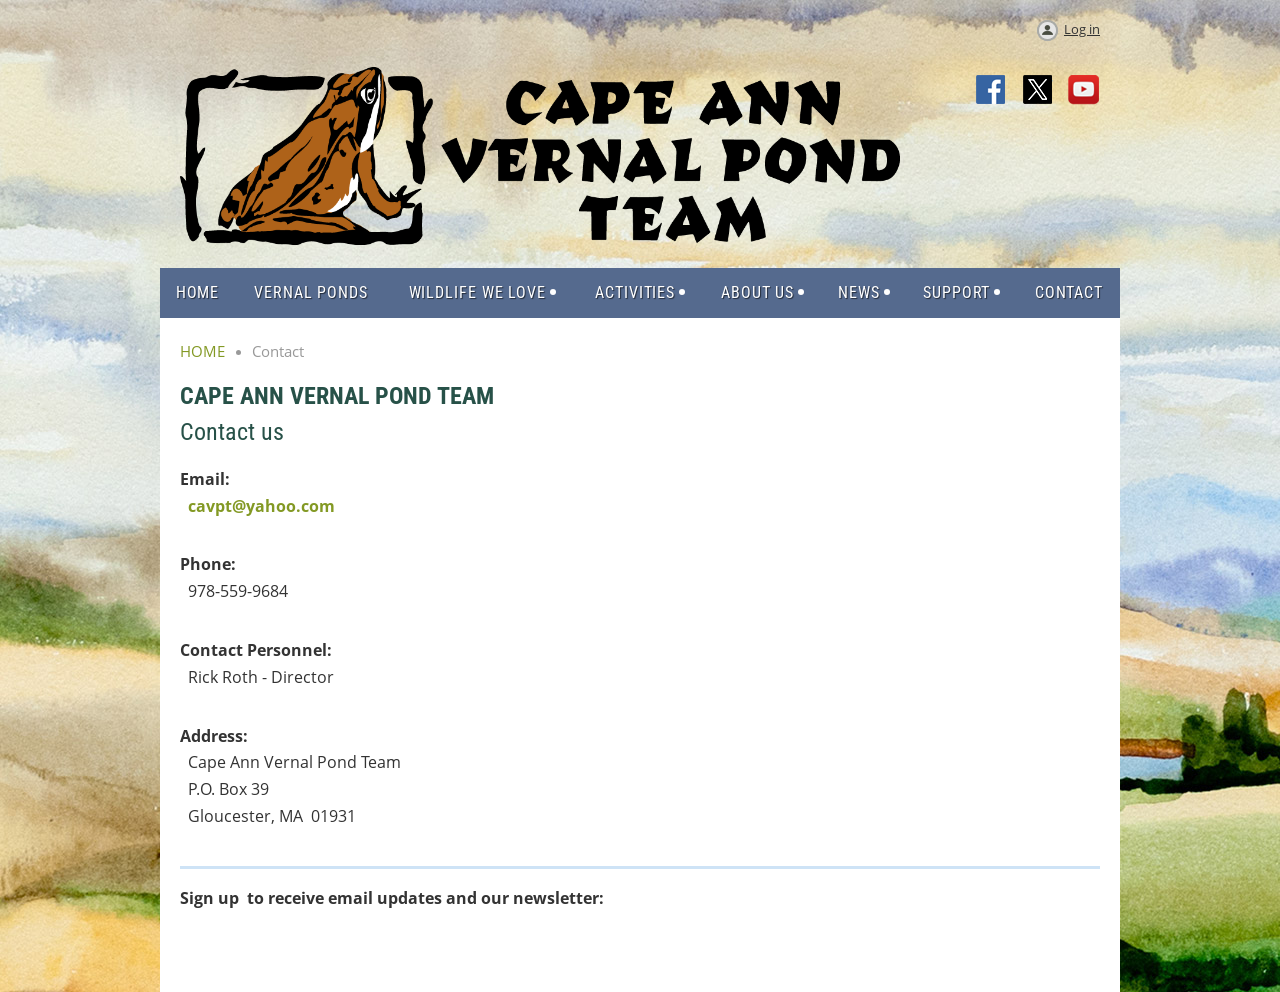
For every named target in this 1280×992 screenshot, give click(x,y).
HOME (202, 351)
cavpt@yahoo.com (261, 506)
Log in (1082, 29)
